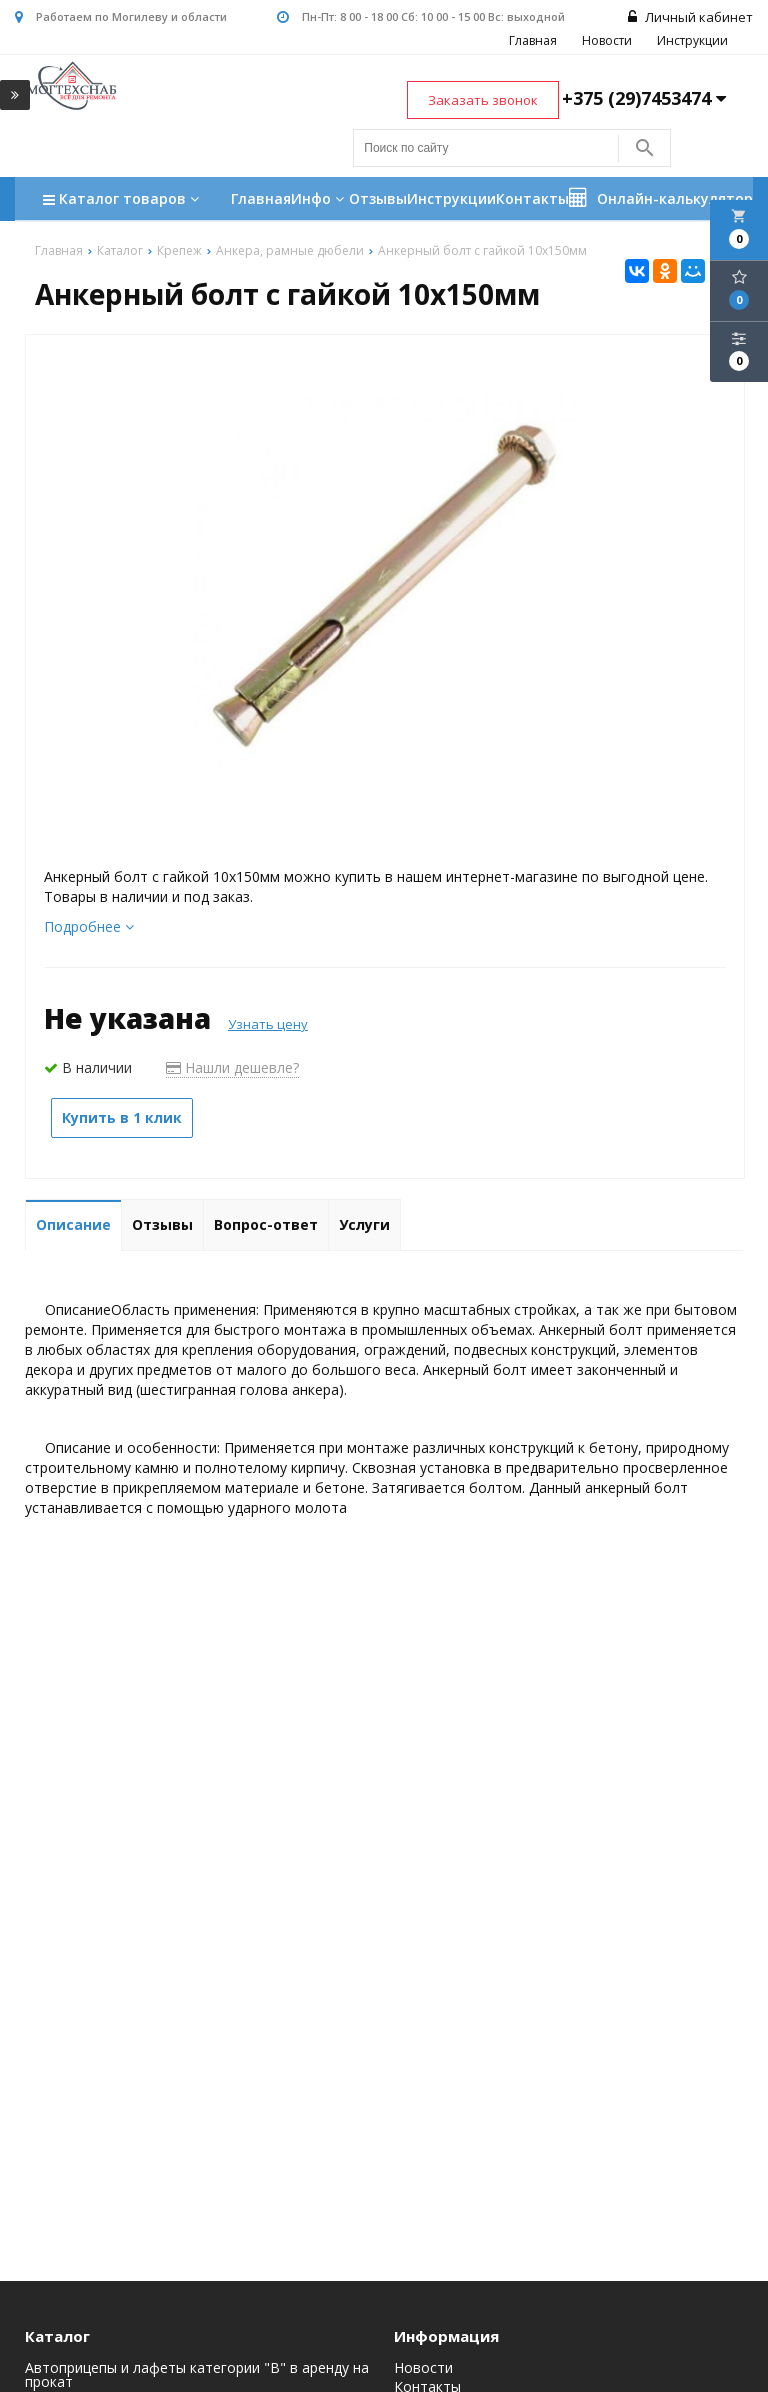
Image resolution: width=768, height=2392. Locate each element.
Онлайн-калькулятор (661, 198)
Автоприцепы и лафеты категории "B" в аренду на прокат (197, 2375)
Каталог (57, 2336)
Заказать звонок (483, 100)
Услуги (364, 1224)
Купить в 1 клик (122, 1117)
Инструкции (692, 40)
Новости (607, 40)
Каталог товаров (123, 200)
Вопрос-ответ (266, 1224)
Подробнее (89, 926)
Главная (533, 40)
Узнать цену (268, 1024)
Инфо (320, 198)
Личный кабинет (690, 17)
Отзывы (378, 198)
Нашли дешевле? (232, 1067)
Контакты (532, 198)
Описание (73, 1224)
